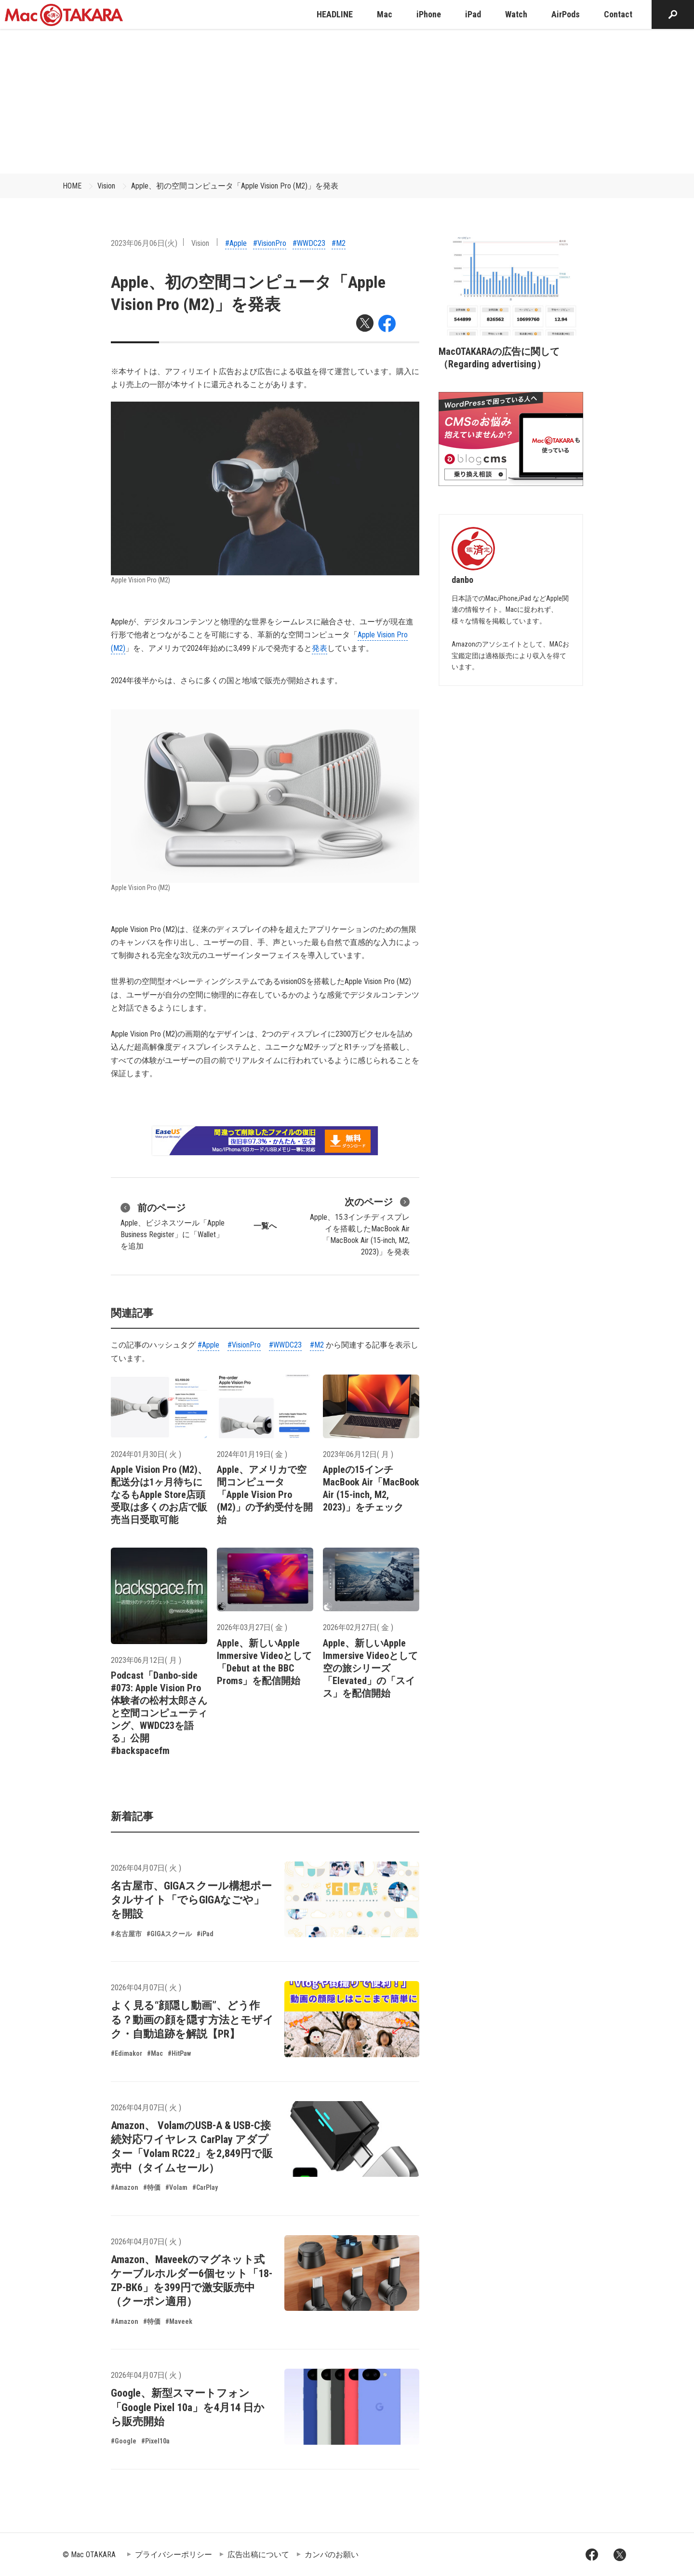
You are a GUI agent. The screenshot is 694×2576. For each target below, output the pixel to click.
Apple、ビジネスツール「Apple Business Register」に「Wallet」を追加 (172, 1225)
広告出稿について (258, 2554)
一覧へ (265, 1225)
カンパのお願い (332, 2554)
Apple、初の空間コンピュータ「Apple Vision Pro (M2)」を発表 (234, 185)
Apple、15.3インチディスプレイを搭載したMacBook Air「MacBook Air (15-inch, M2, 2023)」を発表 (360, 1225)
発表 (319, 648)
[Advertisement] (347, 101)
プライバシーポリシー (173, 2554)
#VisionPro (269, 243)
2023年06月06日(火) (144, 243)
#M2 (339, 243)
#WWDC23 (309, 243)
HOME (72, 185)
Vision (106, 185)
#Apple (236, 243)
